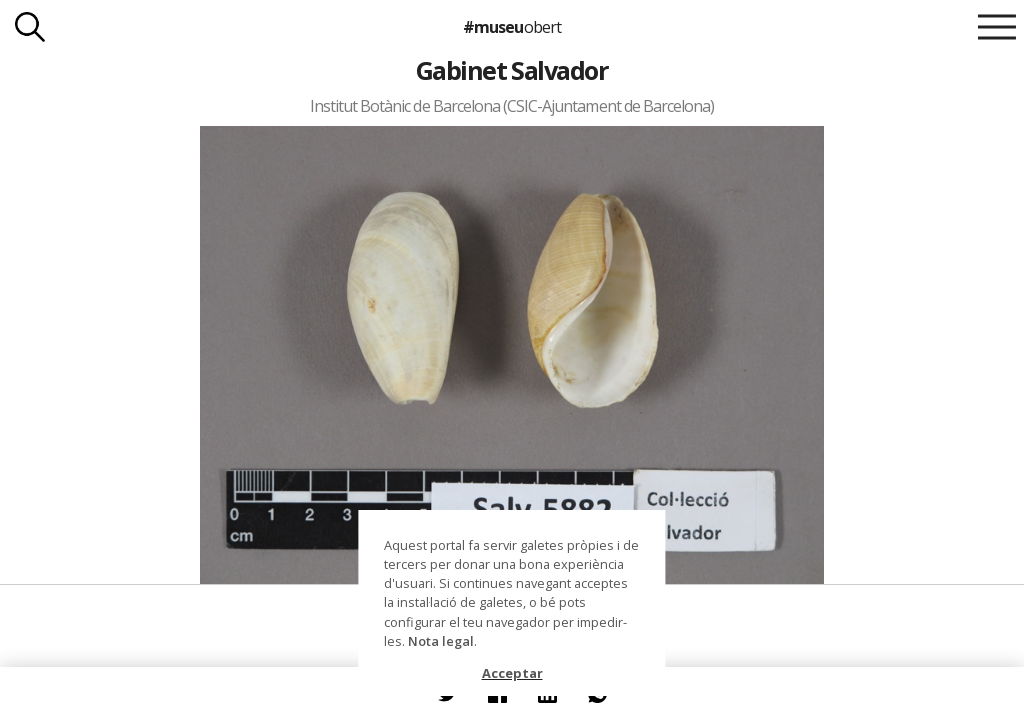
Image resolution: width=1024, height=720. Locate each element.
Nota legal (441, 641)
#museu (511, 27)
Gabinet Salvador (512, 70)
